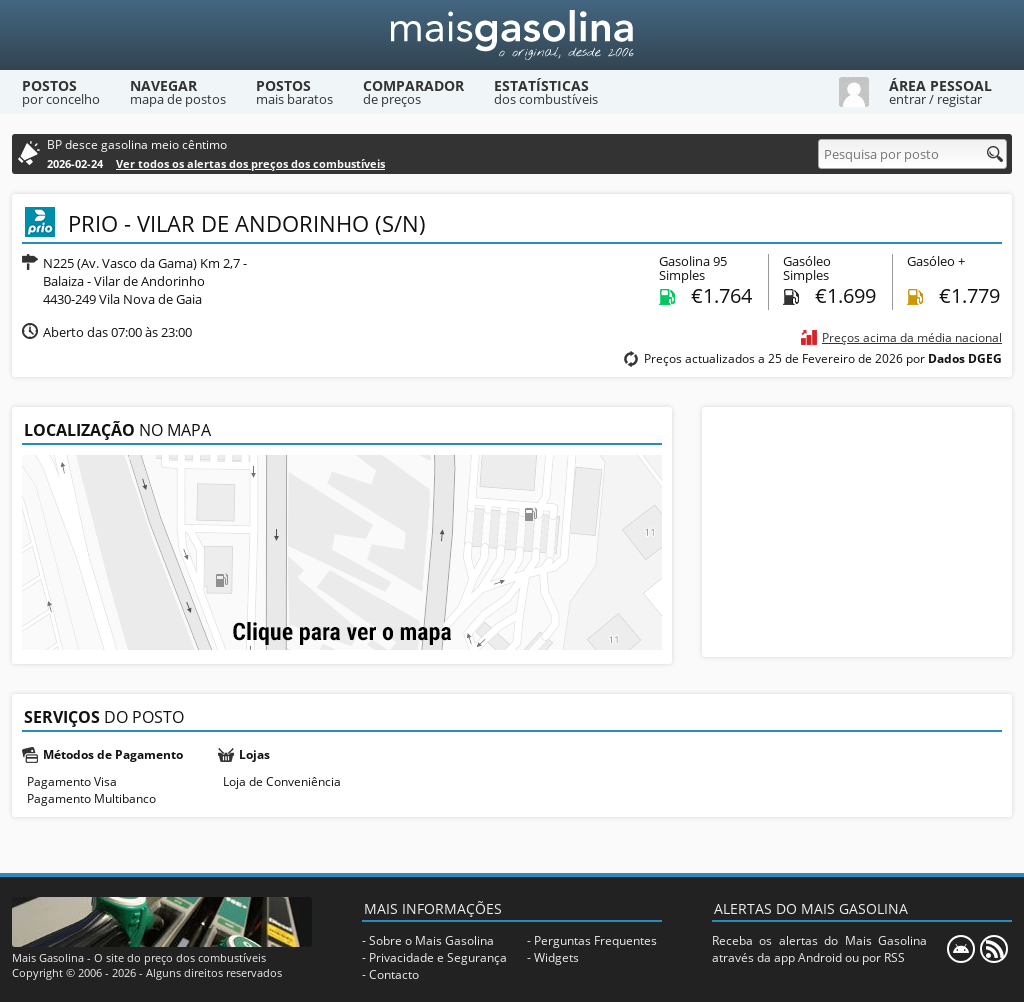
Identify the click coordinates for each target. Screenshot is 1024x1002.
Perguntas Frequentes (595, 940)
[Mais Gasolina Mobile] (961, 949)
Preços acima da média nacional (912, 337)
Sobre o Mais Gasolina (431, 940)
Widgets (556, 957)
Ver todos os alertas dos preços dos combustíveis (250, 163)
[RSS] (994, 949)
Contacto (394, 974)
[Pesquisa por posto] (912, 154)
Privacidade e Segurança (438, 957)
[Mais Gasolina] (512, 35)
